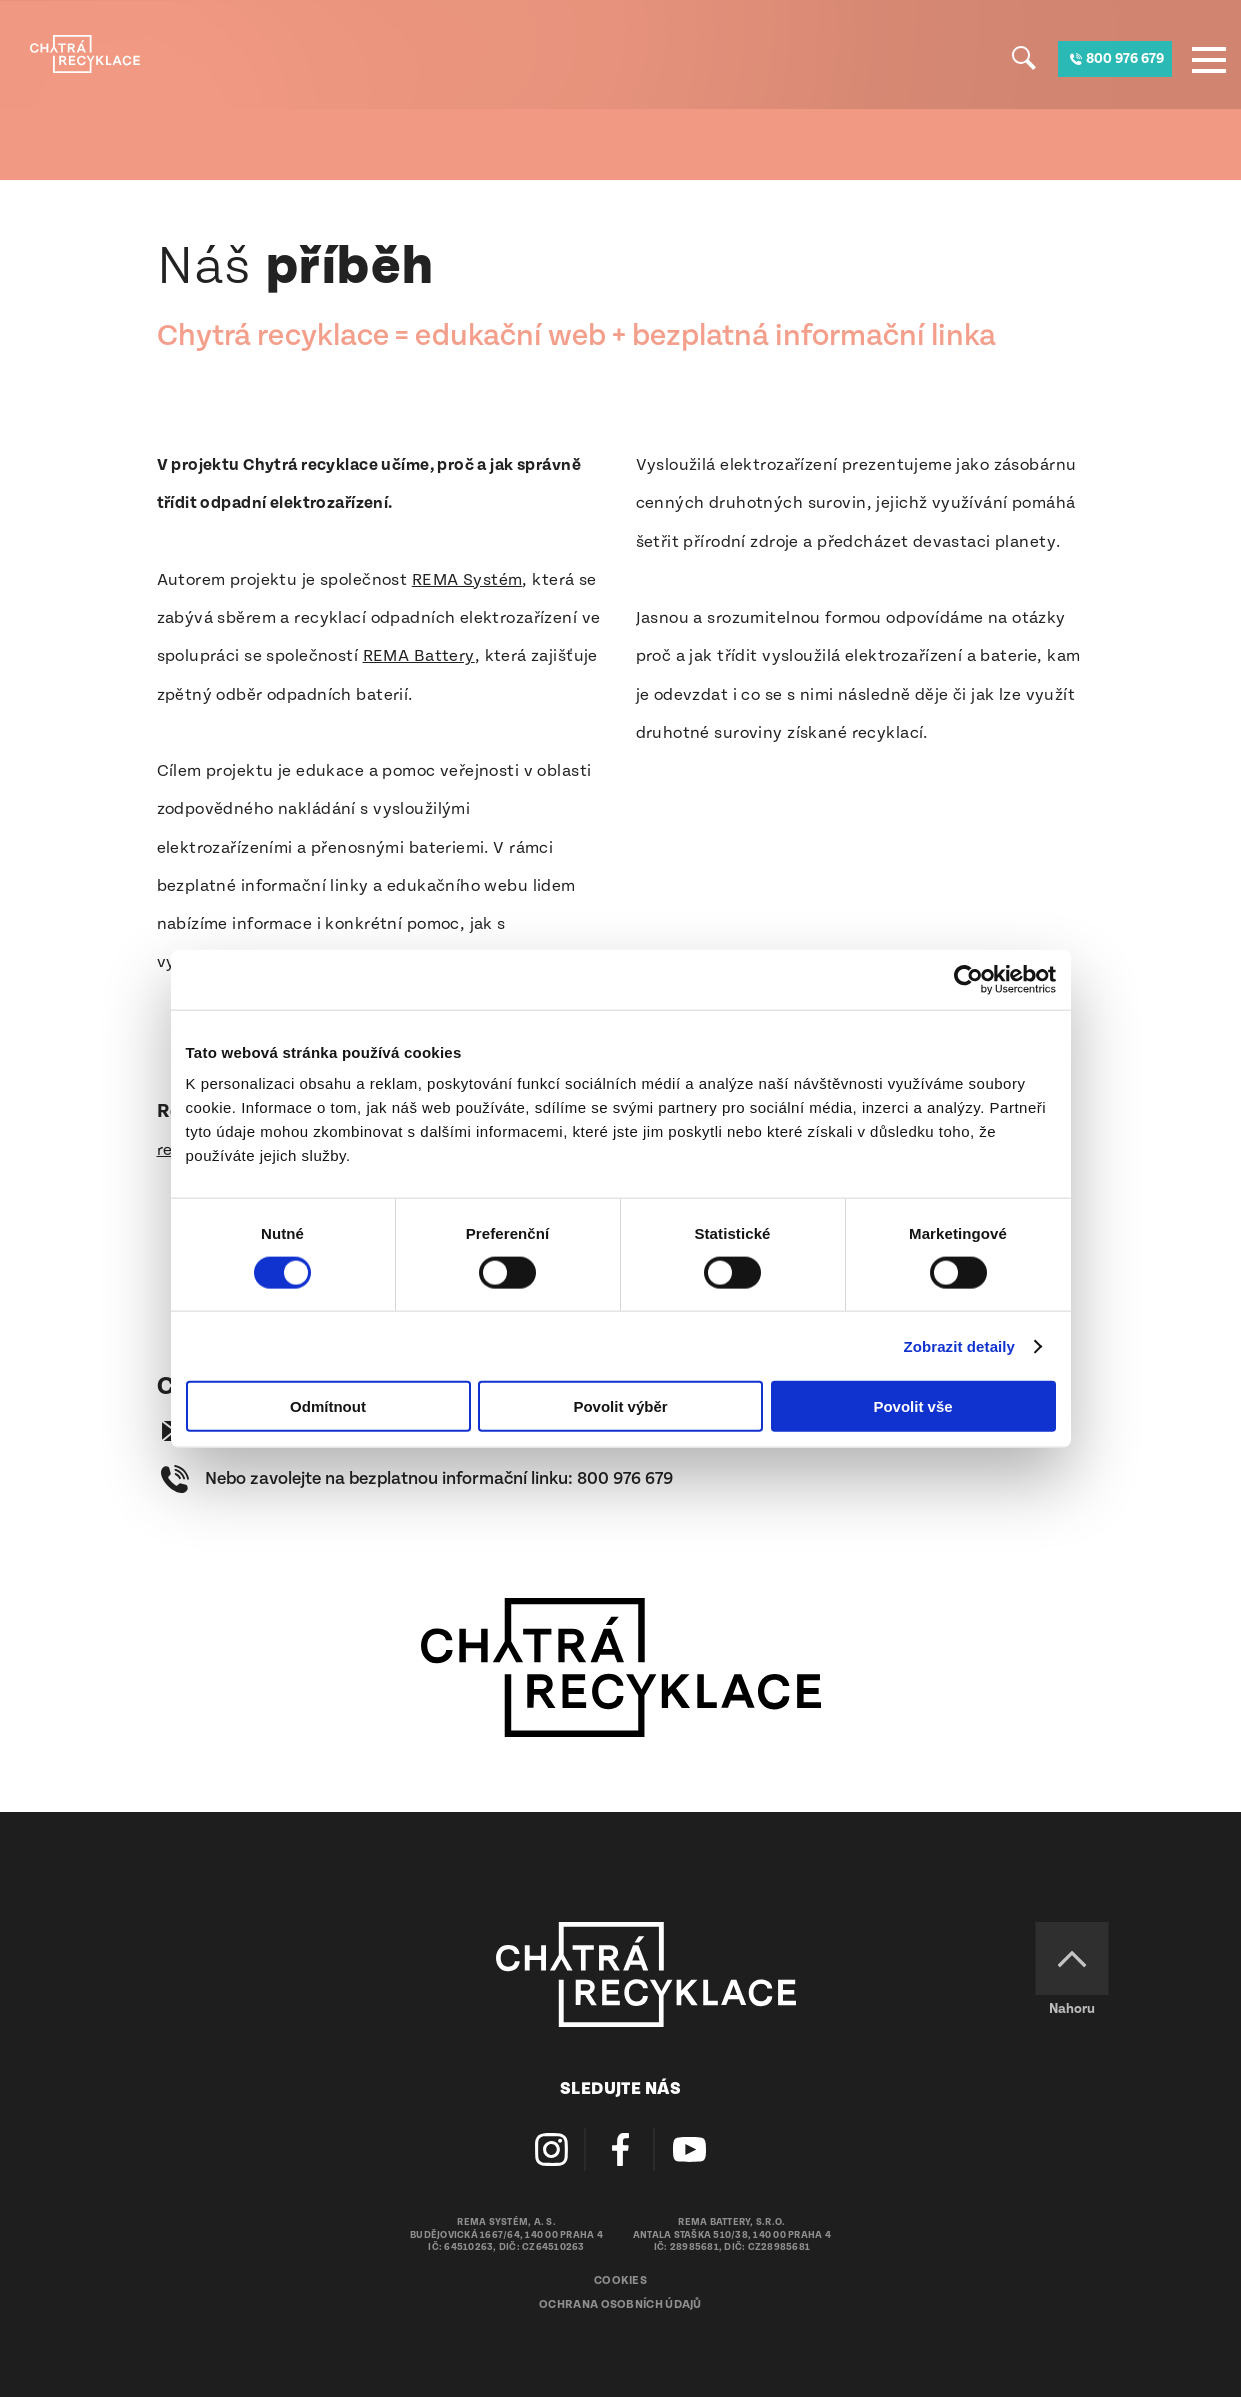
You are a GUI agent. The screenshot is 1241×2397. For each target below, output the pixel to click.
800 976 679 (625, 1478)
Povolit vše (912, 1406)
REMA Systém (467, 580)
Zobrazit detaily (959, 1345)
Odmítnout (328, 1406)
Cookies (620, 2280)
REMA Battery (419, 656)
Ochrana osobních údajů (620, 2304)
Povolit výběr (620, 1406)
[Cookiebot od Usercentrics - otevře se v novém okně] (968, 979)
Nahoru (1072, 2009)
